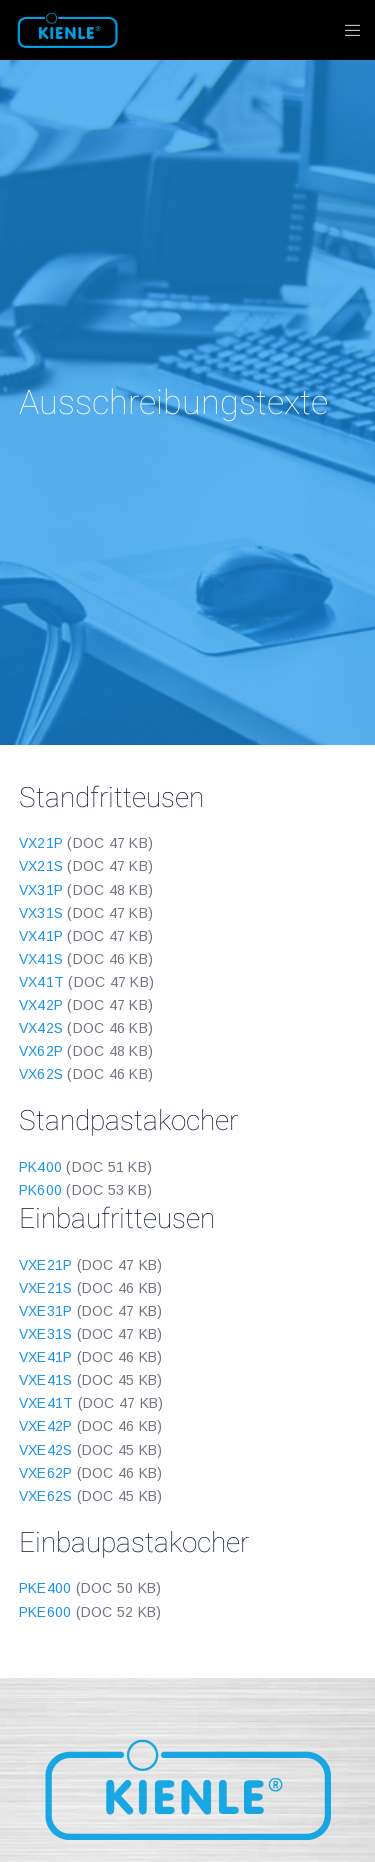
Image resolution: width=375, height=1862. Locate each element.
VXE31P (46, 1311)
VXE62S (46, 1496)
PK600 (40, 1190)
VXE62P (46, 1473)
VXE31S (46, 1334)
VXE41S (46, 1380)
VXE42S (46, 1450)
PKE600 (45, 1612)
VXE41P (46, 1357)
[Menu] (346, 30)
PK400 (40, 1167)
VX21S (41, 866)
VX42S (41, 1028)
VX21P (41, 843)
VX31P (41, 890)
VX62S (41, 1074)
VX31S (41, 913)
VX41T (41, 982)
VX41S (41, 959)
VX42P (41, 1005)
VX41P (41, 936)
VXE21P (46, 1265)
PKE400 (45, 1588)
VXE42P (46, 1426)
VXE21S (46, 1288)
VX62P (41, 1051)
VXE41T (46, 1403)
